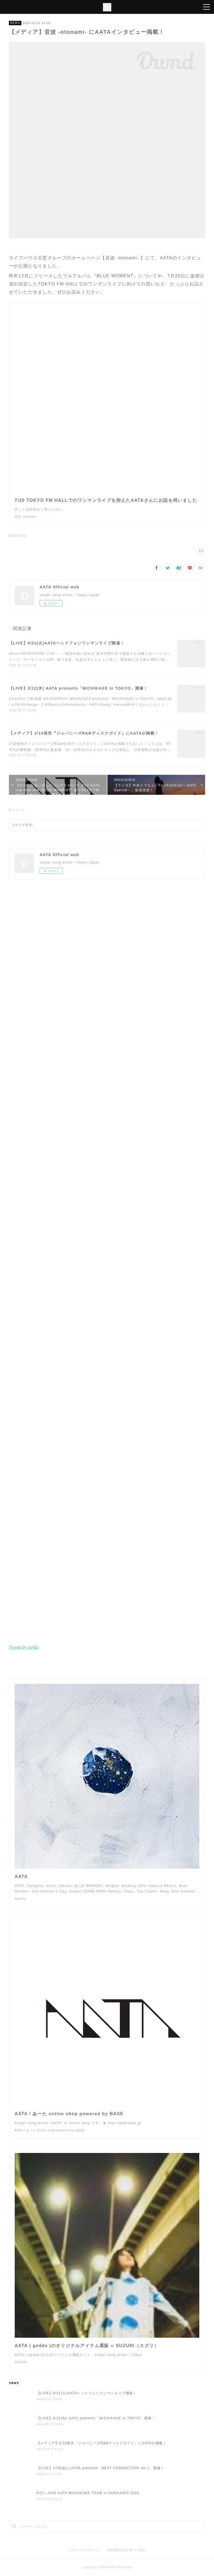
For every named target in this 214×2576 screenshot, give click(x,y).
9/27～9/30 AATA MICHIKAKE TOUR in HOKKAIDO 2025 (88, 2493)
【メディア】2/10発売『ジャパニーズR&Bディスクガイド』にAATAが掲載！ (84, 733)
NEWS (15, 22)
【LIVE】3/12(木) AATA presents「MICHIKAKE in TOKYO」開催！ (78, 688)
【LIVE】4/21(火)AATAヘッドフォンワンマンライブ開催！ (67, 643)
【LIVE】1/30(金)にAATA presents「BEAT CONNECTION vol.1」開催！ (101, 2468)
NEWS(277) (18, 535)
